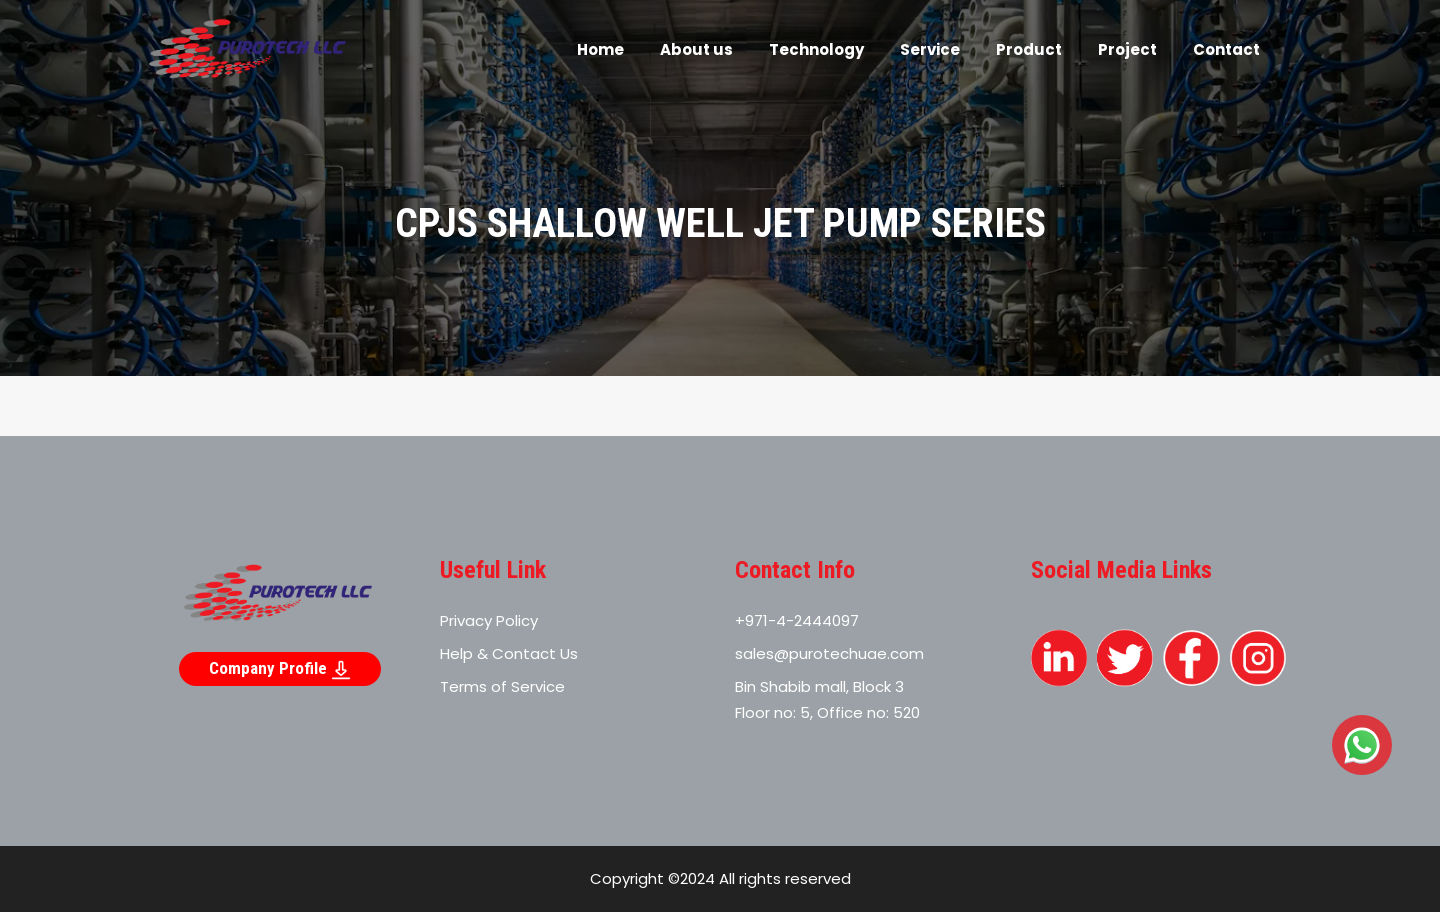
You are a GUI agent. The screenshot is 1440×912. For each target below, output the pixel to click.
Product (1029, 49)
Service (930, 49)
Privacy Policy (489, 620)
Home (600, 49)
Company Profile (280, 669)
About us (696, 49)
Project (1127, 49)
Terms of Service (502, 686)
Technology (816, 49)
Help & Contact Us (509, 653)
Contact (1226, 49)
